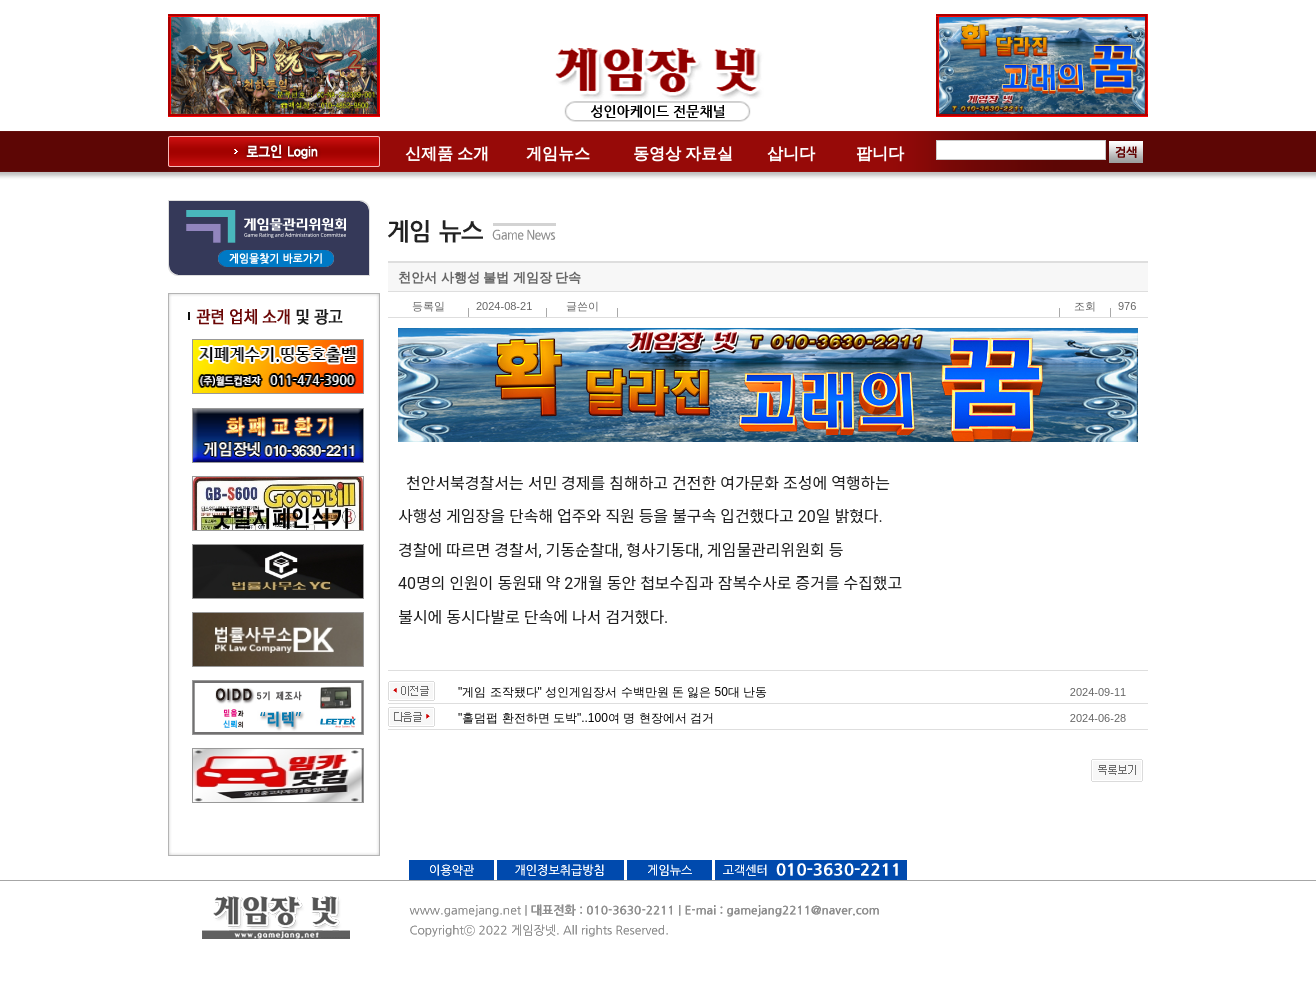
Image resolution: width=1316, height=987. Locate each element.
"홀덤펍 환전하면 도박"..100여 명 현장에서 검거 (586, 718)
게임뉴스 (558, 153)
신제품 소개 (447, 153)
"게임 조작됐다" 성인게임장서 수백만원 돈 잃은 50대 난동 (612, 692)
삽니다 (791, 153)
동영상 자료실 (683, 153)
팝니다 (880, 153)
